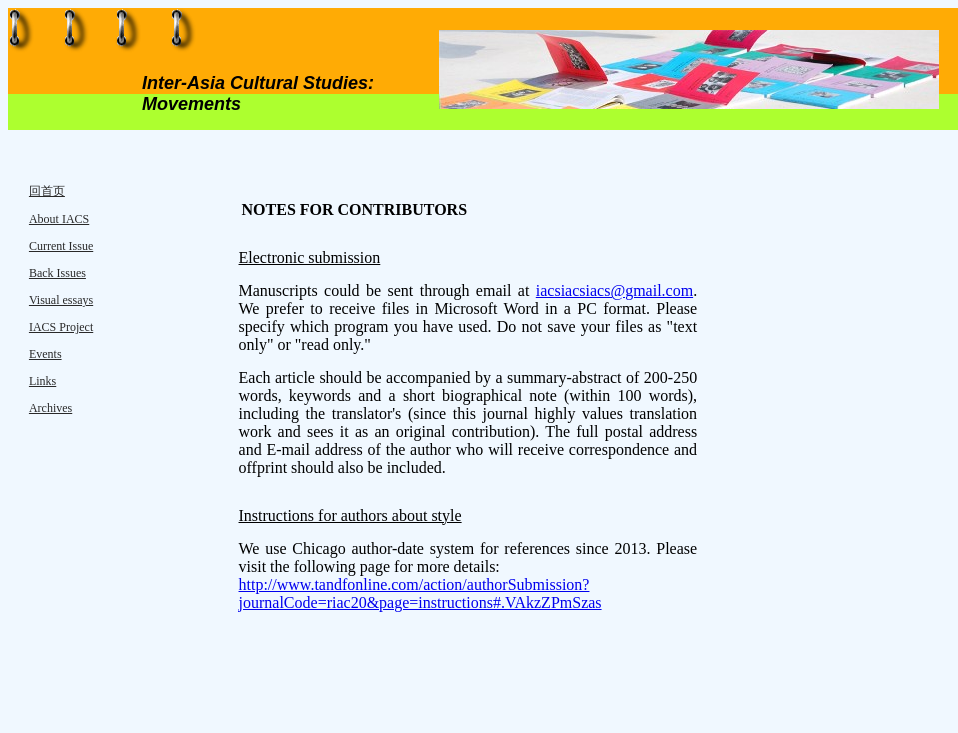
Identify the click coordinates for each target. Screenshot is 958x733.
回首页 (47, 191)
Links (42, 381)
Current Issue (61, 246)
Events (45, 354)
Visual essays (61, 300)
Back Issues (57, 273)
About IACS (59, 219)
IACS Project (61, 327)
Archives (50, 408)
